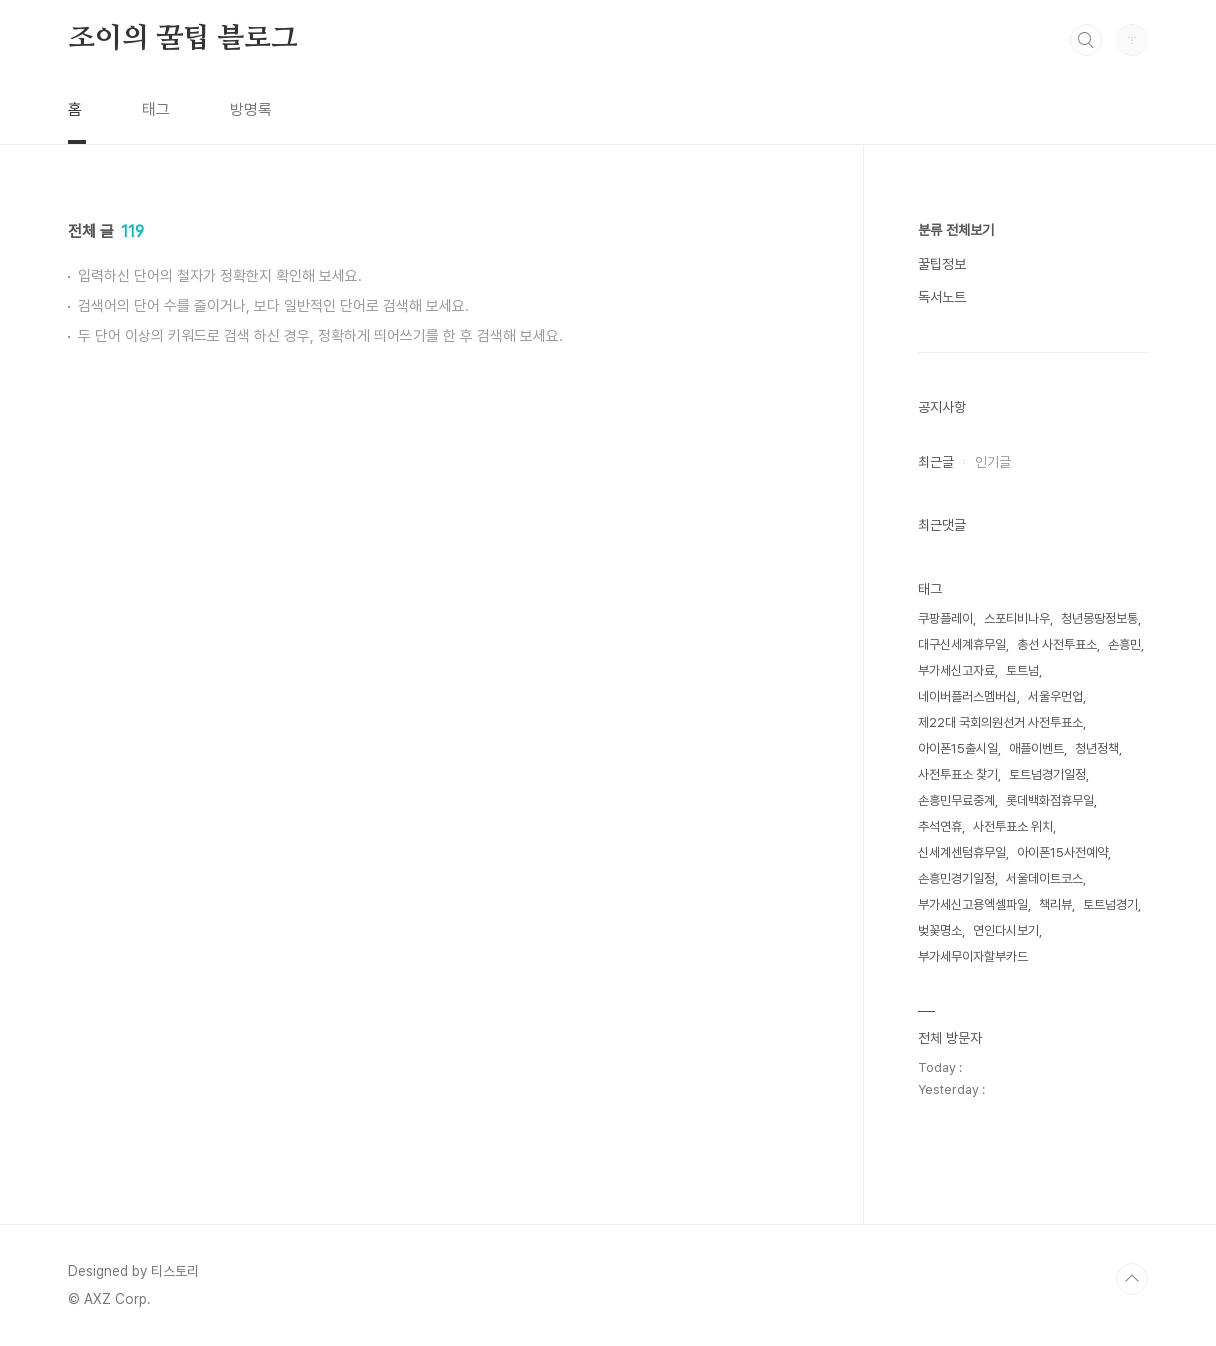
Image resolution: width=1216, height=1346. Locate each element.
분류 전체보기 (956, 230)
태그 (156, 109)
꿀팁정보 (942, 264)
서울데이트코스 (1044, 878)
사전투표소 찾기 (958, 774)
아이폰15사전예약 (1062, 852)
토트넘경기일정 (1047, 774)
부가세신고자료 (956, 670)
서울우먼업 (1055, 696)
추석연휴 (940, 826)
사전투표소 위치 (1013, 826)
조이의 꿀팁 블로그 (183, 39)
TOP (1132, 1279)
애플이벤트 (1036, 748)
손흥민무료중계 (956, 800)
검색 (1086, 40)
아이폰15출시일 (958, 748)
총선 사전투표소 (1057, 644)
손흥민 (1124, 644)
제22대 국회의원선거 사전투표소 (1000, 722)
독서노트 (942, 297)
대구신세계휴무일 (962, 644)
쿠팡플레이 (945, 618)
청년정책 (1097, 748)
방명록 (251, 109)
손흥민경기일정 (956, 878)
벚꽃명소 (940, 930)
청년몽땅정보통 (1099, 618)
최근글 (936, 462)
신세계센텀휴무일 (962, 852)
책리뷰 (1055, 904)
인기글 (993, 462)
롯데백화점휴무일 (1050, 800)
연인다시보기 (1006, 930)
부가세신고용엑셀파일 (973, 904)
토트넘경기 (1110, 904)
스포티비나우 (1017, 618)
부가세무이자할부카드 (973, 956)
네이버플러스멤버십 (967, 696)
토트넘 (1022, 670)
